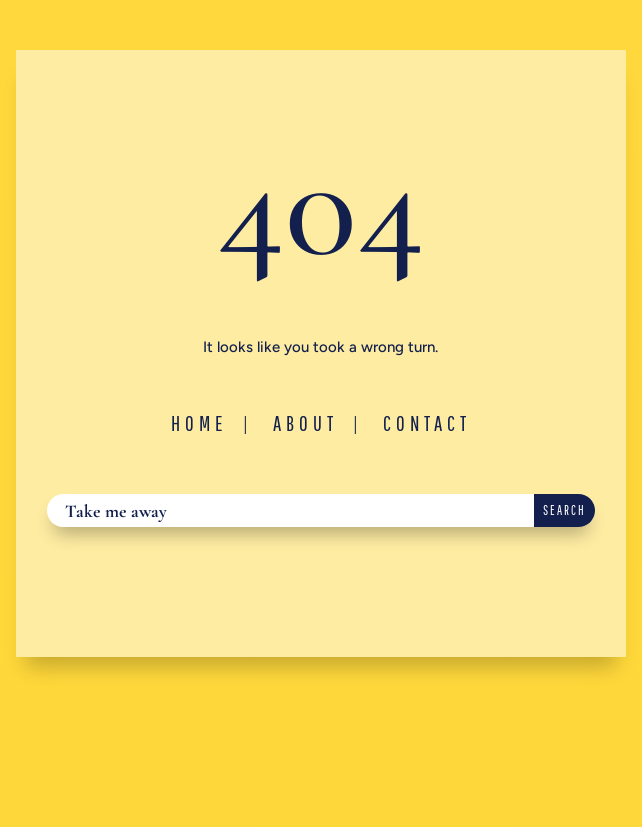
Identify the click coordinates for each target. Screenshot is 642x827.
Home (199, 423)
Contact (427, 423)
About (305, 423)
